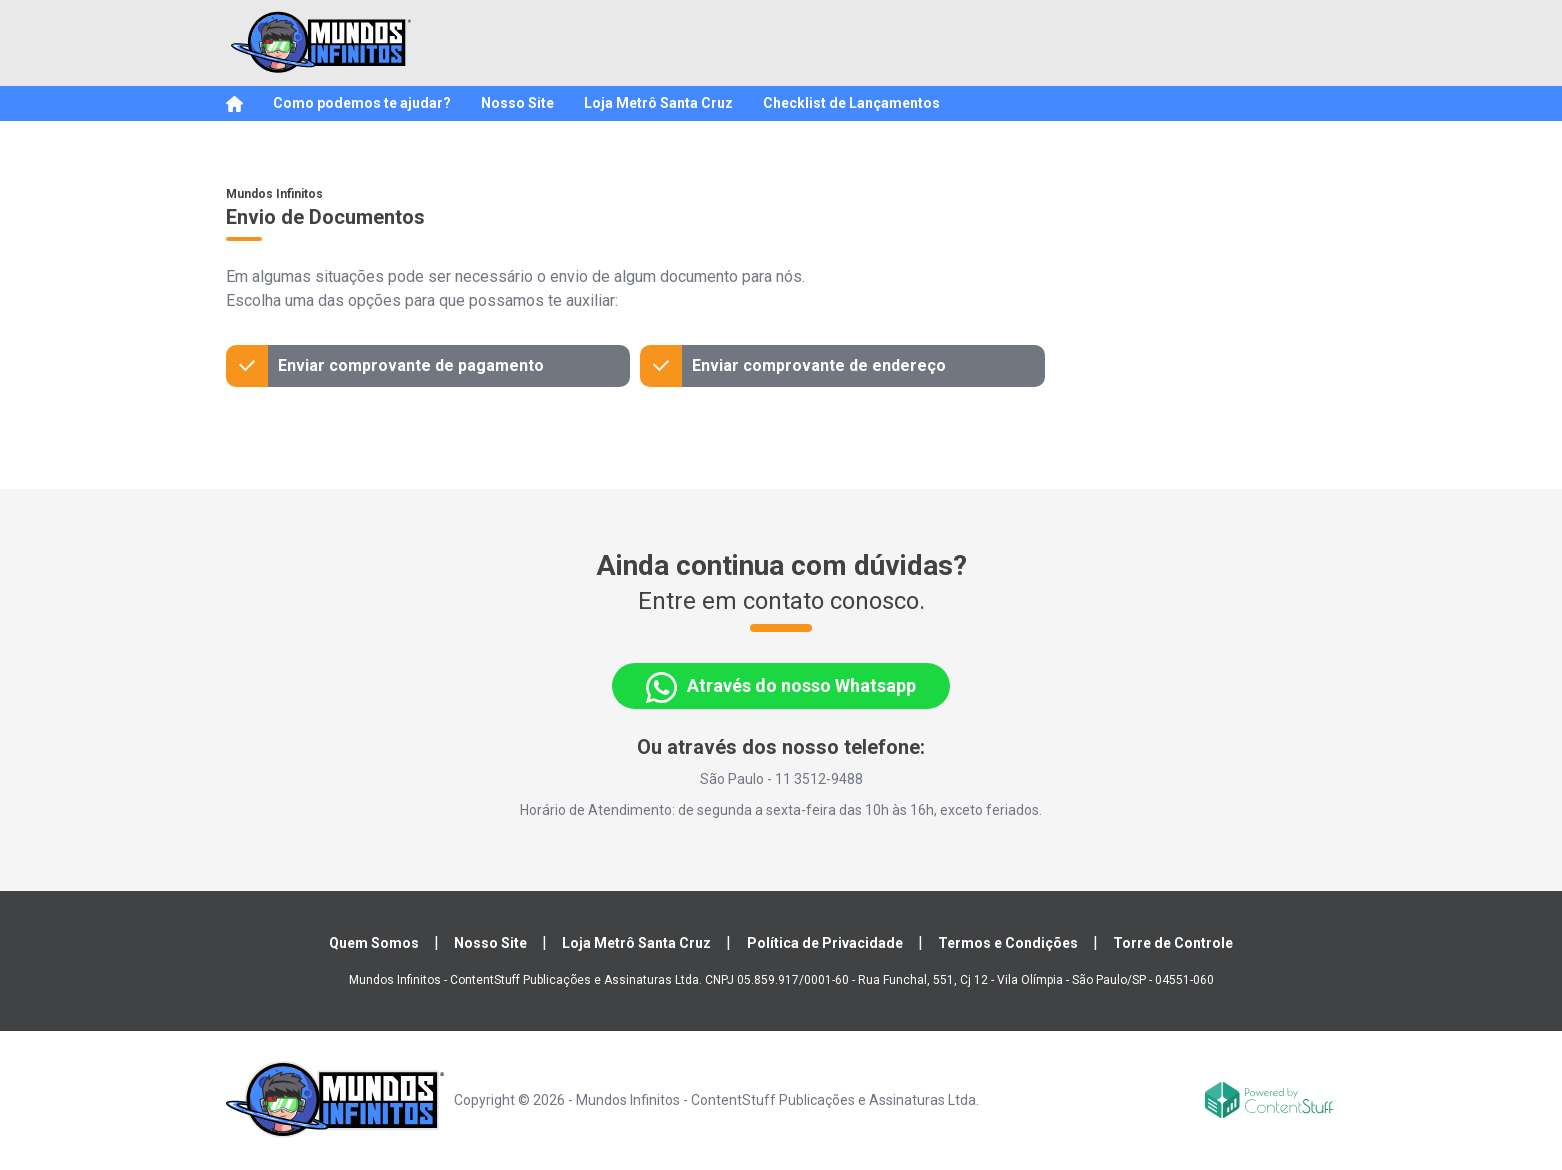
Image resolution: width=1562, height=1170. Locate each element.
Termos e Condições (1008, 943)
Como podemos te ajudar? (362, 103)
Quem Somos (374, 943)
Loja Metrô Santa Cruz (658, 103)
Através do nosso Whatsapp (780, 687)
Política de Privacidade (825, 943)
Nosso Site (517, 103)
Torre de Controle (1173, 943)
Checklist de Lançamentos (851, 103)
